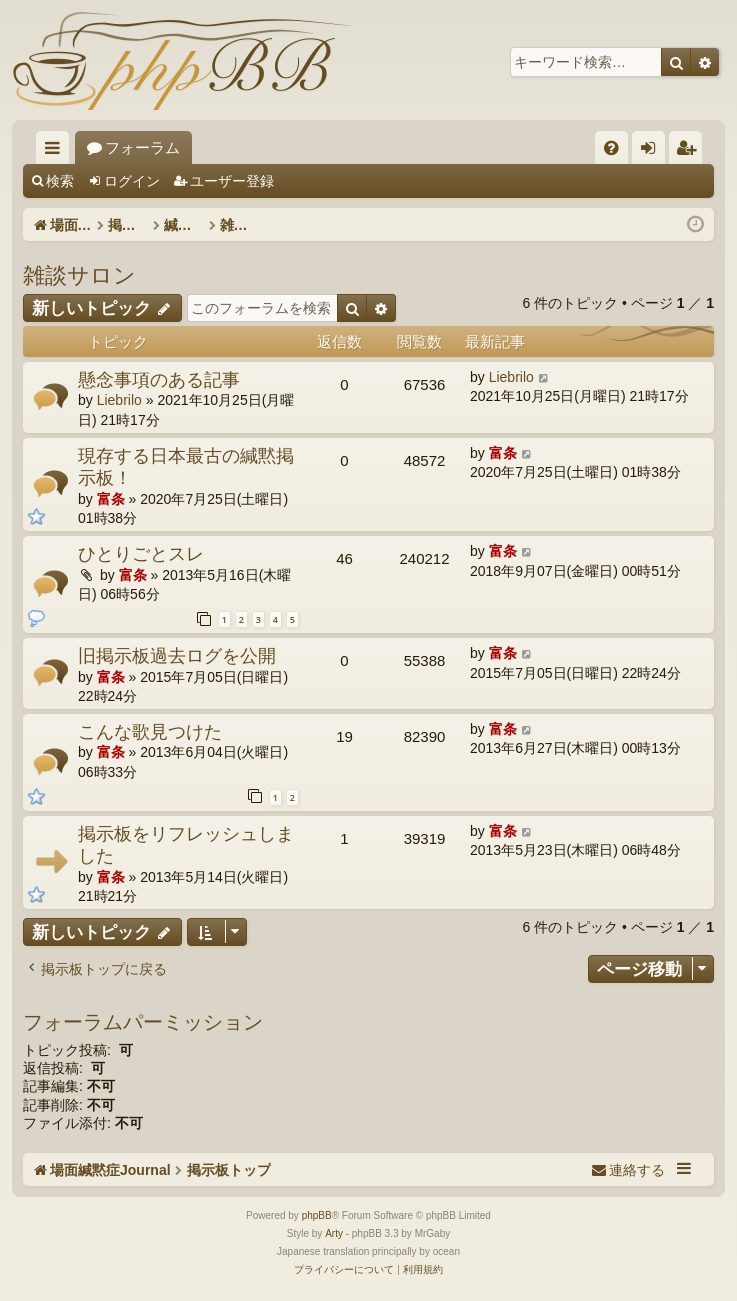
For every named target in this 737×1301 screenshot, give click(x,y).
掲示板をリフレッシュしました (186, 844)
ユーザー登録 (232, 181)
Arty (334, 1233)
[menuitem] (611, 147)
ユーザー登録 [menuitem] (690, 151)
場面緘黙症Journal (149, 147)
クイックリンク (56, 151)
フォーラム (296, 147)
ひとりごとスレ (141, 553)
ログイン (132, 181)
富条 (111, 499)
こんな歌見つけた (150, 731)
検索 (60, 181)
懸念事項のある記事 (159, 379)
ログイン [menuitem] (653, 151)
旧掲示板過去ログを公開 (177, 655)
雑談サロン (79, 274)
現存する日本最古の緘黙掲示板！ (186, 466)
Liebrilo (119, 400)
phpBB (317, 1215)
